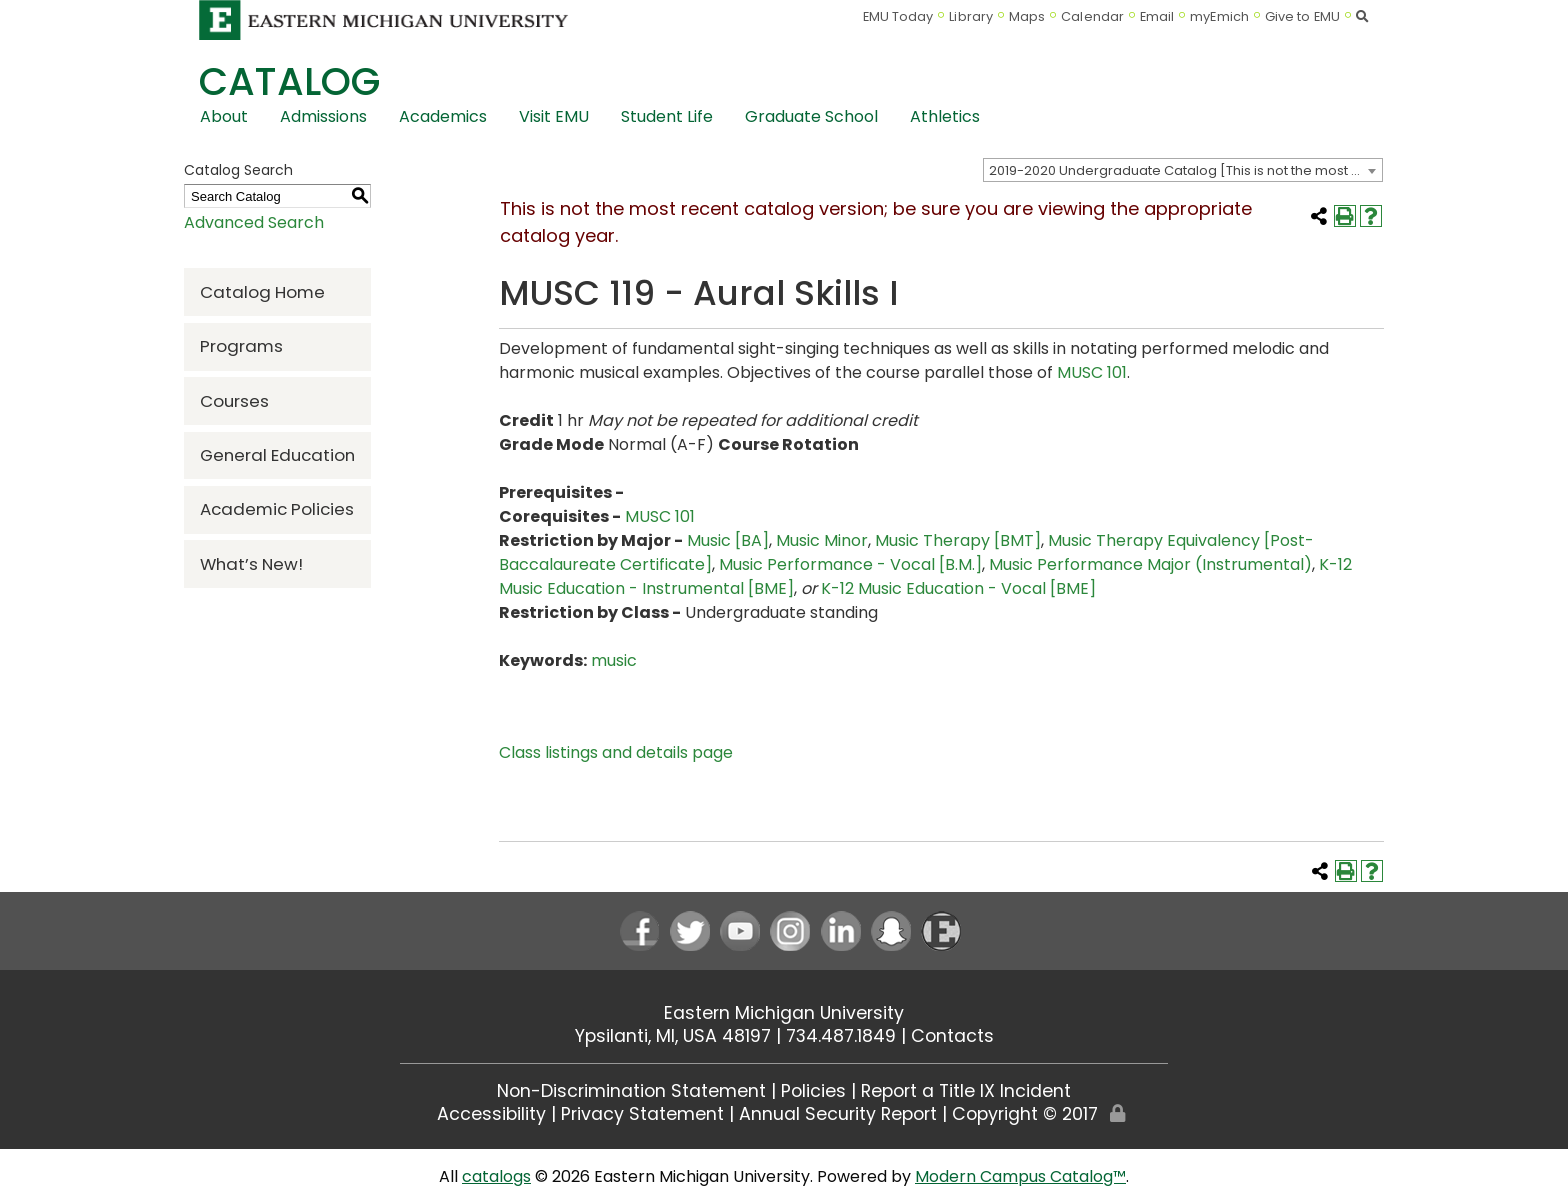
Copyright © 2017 (1025, 1114)
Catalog (289, 81)
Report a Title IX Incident (966, 1091)
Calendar (1092, 16)
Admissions (323, 116)
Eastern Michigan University (784, 1013)
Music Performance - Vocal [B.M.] (850, 564)
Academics (443, 116)
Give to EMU (1302, 16)
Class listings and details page (616, 752)
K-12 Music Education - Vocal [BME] (958, 588)
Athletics (945, 116)
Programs (241, 346)
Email (1157, 16)
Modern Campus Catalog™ (1020, 1176)
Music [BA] (728, 540)
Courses (234, 401)
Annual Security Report (838, 1114)
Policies (813, 1091)
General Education (277, 455)
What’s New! (251, 564)
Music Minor (822, 540)
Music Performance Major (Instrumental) (1150, 564)
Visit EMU (554, 116)
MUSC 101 (1092, 372)
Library (971, 16)
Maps (1027, 16)
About (224, 116)
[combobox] (1183, 170)
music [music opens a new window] (614, 660)
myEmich (1219, 16)
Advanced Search (254, 222)
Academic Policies (277, 509)
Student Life (667, 116)
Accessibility (491, 1114)
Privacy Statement (642, 1114)
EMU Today (898, 16)
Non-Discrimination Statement (631, 1091)
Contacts (952, 1036)
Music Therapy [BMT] (958, 540)
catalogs (496, 1176)
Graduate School (811, 116)
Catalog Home (262, 292)
